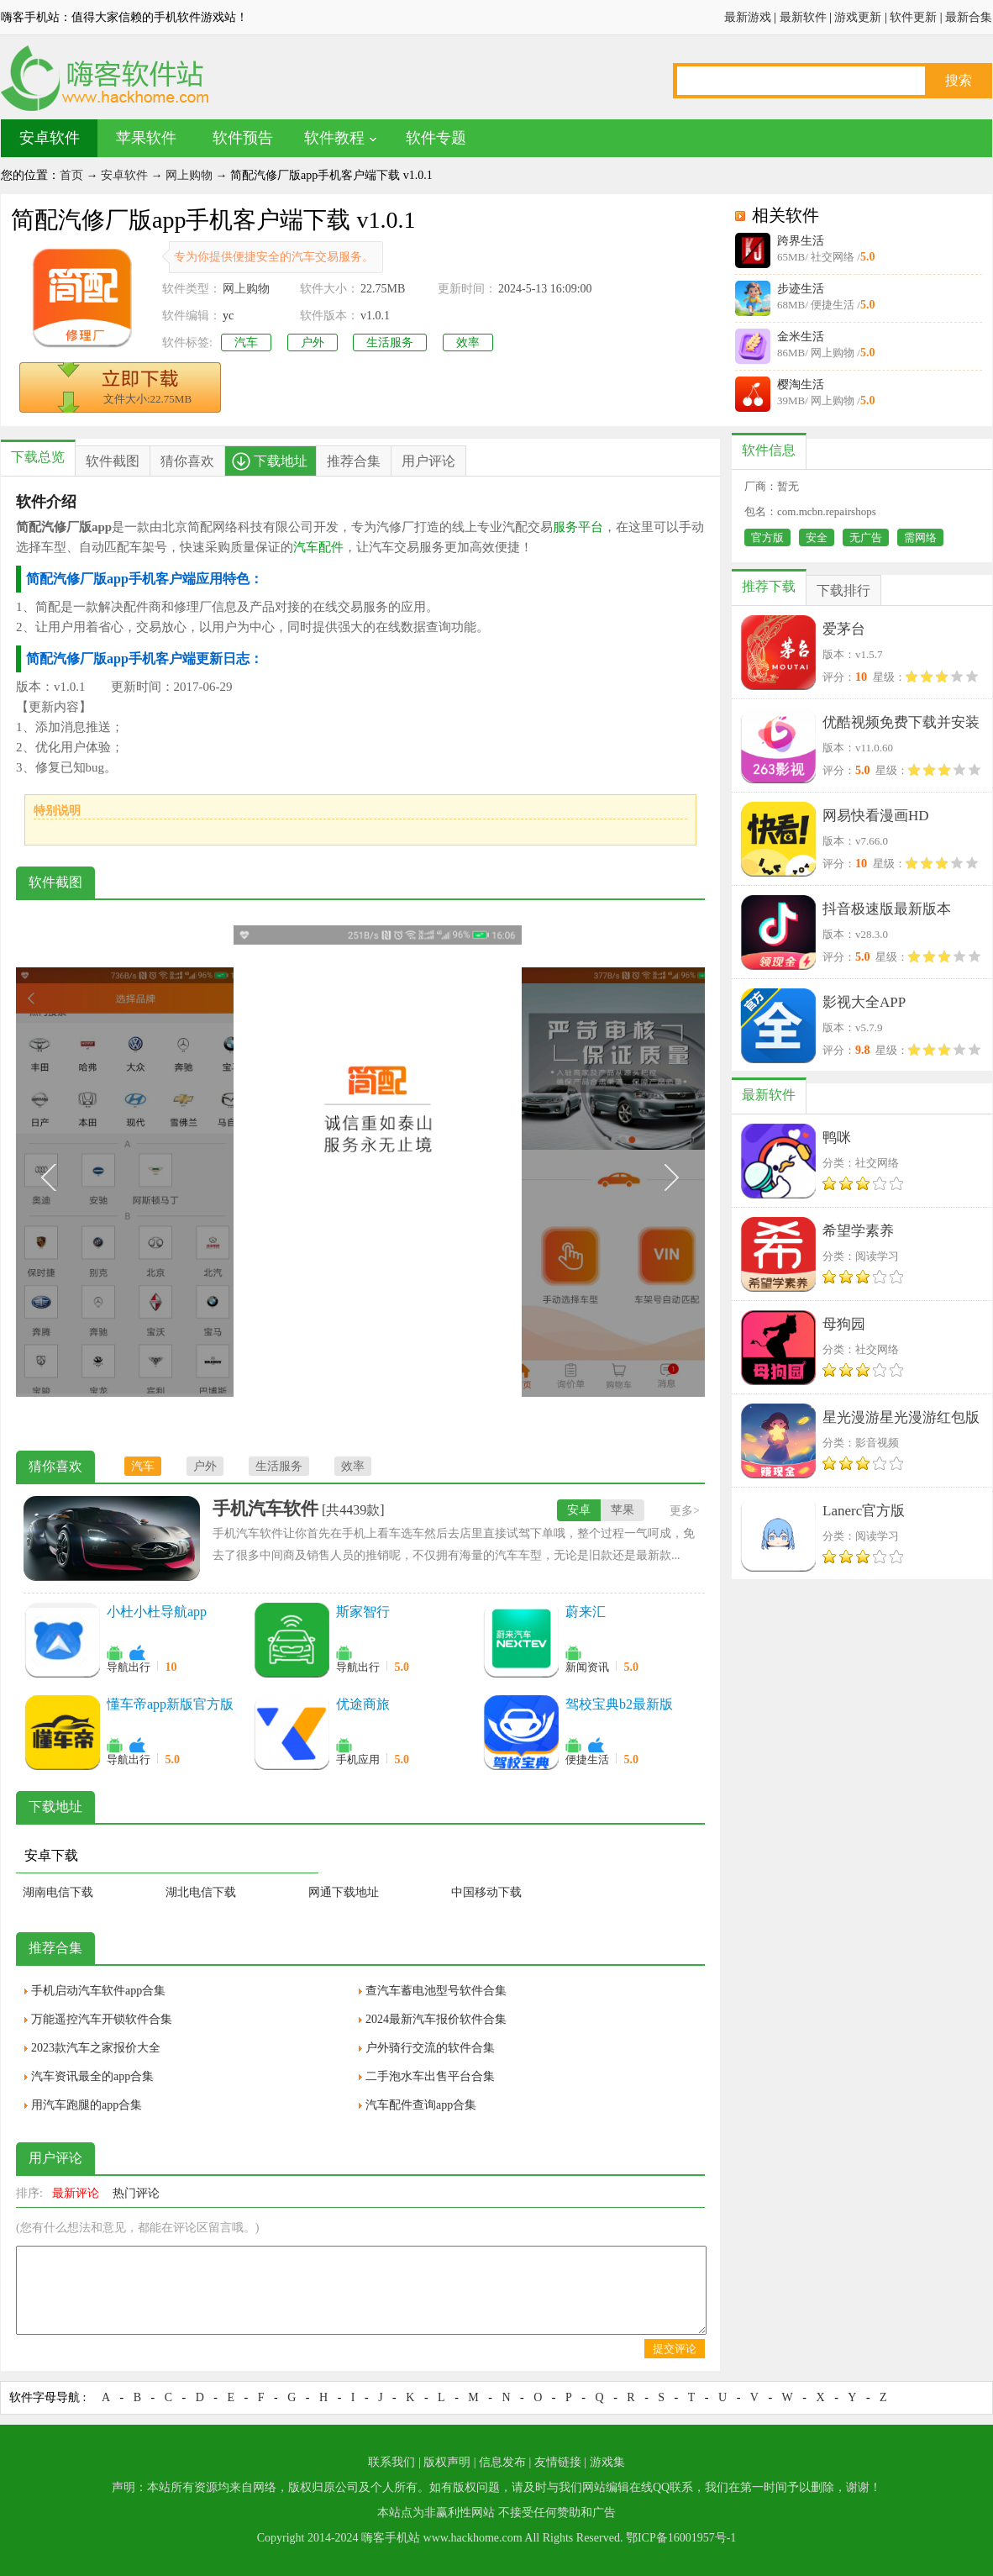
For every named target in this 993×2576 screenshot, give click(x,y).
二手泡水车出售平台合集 (430, 2076)
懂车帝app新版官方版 (170, 1704)
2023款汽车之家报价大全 (95, 2047)
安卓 (579, 1510)
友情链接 (557, 2462)
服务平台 (578, 527)
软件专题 (436, 137)
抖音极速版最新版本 (886, 909)
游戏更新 (857, 17)
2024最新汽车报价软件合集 (436, 2019)
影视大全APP (864, 1002)
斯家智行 (363, 1611)
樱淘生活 (800, 384)
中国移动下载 (486, 1892)
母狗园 (843, 1324)
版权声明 (446, 2462)
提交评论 (674, 2348)
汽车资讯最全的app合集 (92, 2076)
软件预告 (243, 137)
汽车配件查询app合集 (420, 2105)
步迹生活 (800, 288)
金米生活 (800, 336)
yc (228, 315)
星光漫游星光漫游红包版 (901, 1417)
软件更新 (913, 17)
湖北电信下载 (201, 1892)
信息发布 (502, 2462)
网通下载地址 (343, 1892)
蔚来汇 (585, 1611)
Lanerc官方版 (863, 1511)
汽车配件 (318, 547)
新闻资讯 (587, 1667)
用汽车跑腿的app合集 (86, 2105)
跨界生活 (800, 240)
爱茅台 (843, 629)
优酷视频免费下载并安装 (901, 722)
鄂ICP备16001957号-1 (681, 2537)
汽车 (246, 342)
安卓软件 (49, 137)
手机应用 (358, 1759)
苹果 (622, 1510)
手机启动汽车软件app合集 (98, 1990)
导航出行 (128, 1667)
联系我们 (391, 2462)
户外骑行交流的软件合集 (430, 2047)
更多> (685, 1510)
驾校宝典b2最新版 (619, 1704)
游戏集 (607, 2462)
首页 (71, 175)
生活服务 (389, 342)
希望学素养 (858, 1231)
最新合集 (968, 17)
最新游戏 (747, 17)
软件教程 (334, 137)
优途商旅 (363, 1704)
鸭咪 (836, 1138)
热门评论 (136, 2193)
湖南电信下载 (58, 1892)
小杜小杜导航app (157, 1611)
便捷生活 (587, 1759)
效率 (468, 342)
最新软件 (803, 17)
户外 (312, 342)
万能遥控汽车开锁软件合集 (101, 2019)
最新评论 (75, 2193)
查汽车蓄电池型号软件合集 (436, 1990)
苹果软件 (146, 137)
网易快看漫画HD (875, 816)
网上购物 (189, 175)
